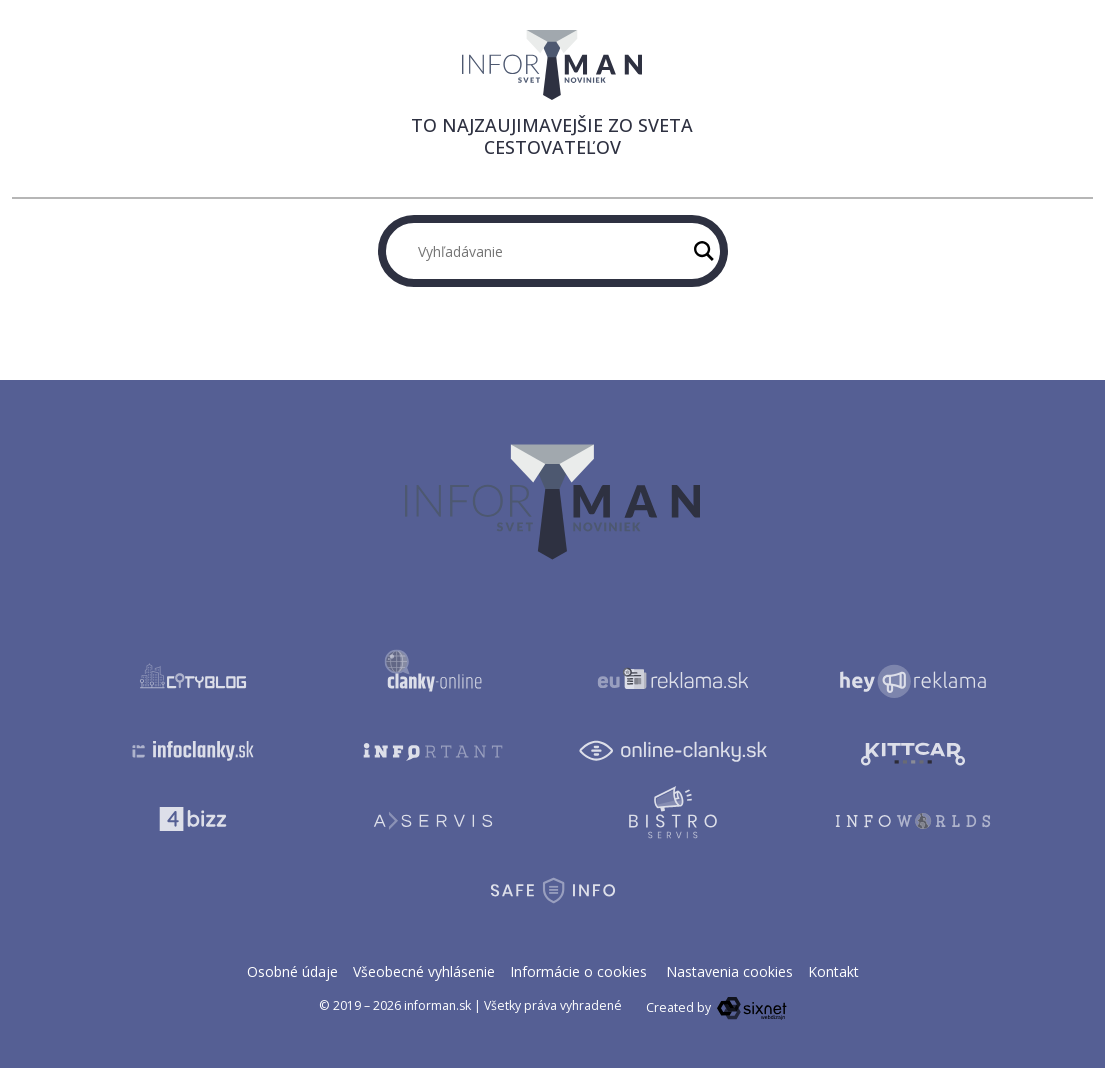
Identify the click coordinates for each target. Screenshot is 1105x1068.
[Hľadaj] (704, 251)
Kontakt (833, 971)
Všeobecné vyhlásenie (424, 971)
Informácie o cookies (578, 971)
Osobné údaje (292, 971)
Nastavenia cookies (729, 971)
